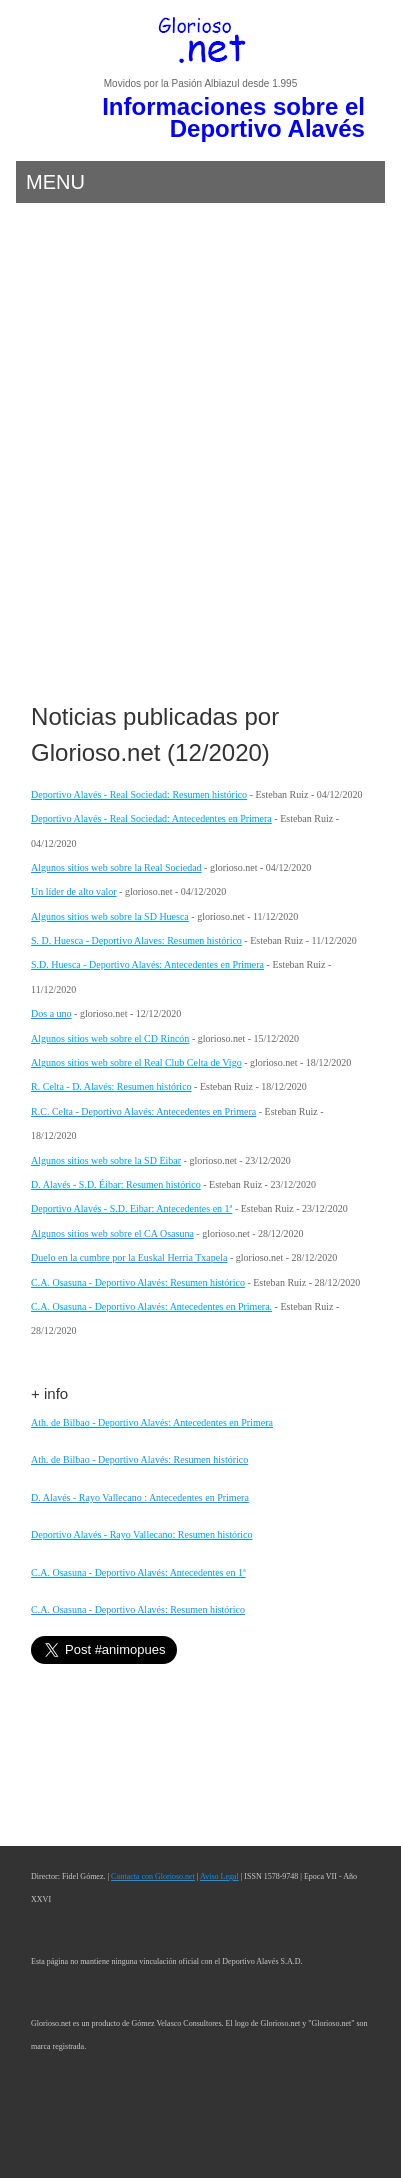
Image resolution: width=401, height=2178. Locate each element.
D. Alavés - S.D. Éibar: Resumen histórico (116, 1184)
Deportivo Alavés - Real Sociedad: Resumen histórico (139, 794)
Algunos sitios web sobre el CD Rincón (110, 1038)
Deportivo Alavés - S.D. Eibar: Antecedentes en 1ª (131, 1208)
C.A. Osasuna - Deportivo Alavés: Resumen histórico (138, 1282)
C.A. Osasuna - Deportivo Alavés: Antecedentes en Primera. (151, 1306)
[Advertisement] (200, 458)
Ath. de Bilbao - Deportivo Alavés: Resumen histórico (139, 1459)
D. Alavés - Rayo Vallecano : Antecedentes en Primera (140, 1497)
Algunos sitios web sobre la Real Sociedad (116, 867)
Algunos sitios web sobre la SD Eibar (106, 1160)
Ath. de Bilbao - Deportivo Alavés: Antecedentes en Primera (152, 1422)
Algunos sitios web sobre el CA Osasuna (112, 1233)
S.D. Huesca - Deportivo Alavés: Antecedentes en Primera (147, 964)
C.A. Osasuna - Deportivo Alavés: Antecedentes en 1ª (138, 1572)
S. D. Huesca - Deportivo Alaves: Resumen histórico (136, 940)
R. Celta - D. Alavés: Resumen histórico (111, 1086)
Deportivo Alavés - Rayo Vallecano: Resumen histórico (141, 1534)
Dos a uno (51, 1013)
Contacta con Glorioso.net (153, 1876)
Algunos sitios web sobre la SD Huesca (110, 916)
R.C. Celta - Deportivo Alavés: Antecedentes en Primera (143, 1111)
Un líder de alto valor (74, 891)
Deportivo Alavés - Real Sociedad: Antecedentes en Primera (151, 818)
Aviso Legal (219, 1876)
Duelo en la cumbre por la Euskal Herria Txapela (129, 1257)
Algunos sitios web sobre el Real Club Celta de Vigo (136, 1062)
